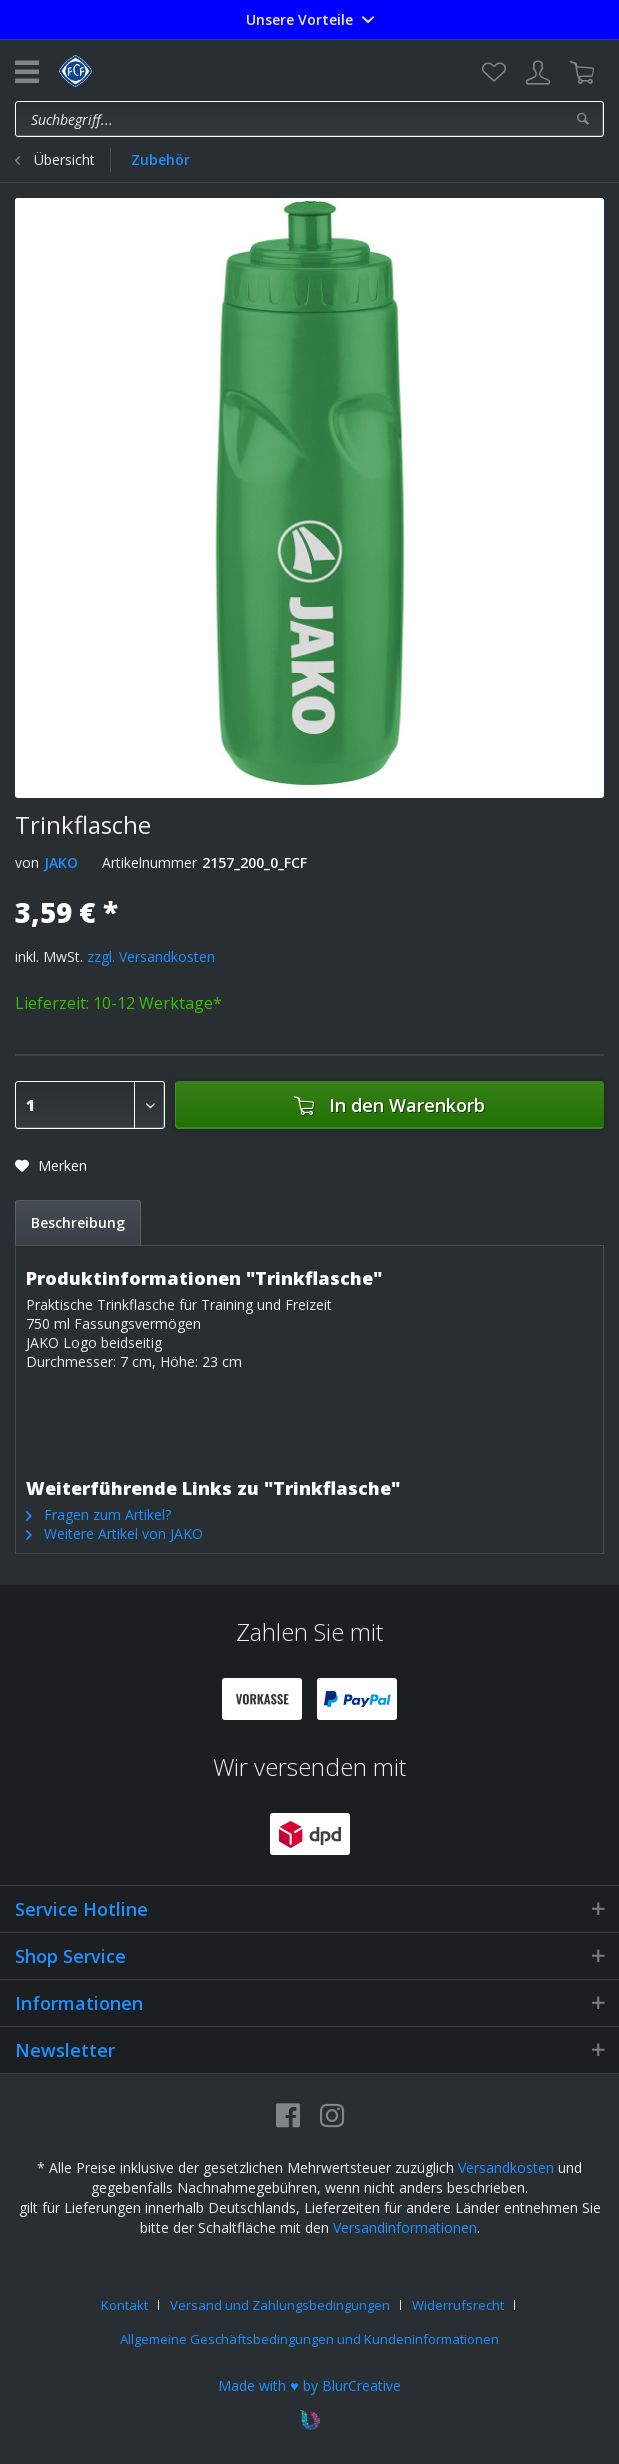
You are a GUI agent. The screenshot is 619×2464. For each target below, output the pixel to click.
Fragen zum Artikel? (98, 1514)
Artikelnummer (149, 862)
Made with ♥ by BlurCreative (309, 2385)
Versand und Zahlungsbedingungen (280, 2305)
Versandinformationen (405, 2227)
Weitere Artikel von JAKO (114, 1533)
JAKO (61, 862)
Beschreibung (78, 1222)
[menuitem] (494, 73)
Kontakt (124, 2305)
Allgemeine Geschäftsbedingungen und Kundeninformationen (309, 2339)
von (27, 862)
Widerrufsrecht (458, 2305)
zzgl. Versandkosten (151, 956)
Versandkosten (506, 2167)
